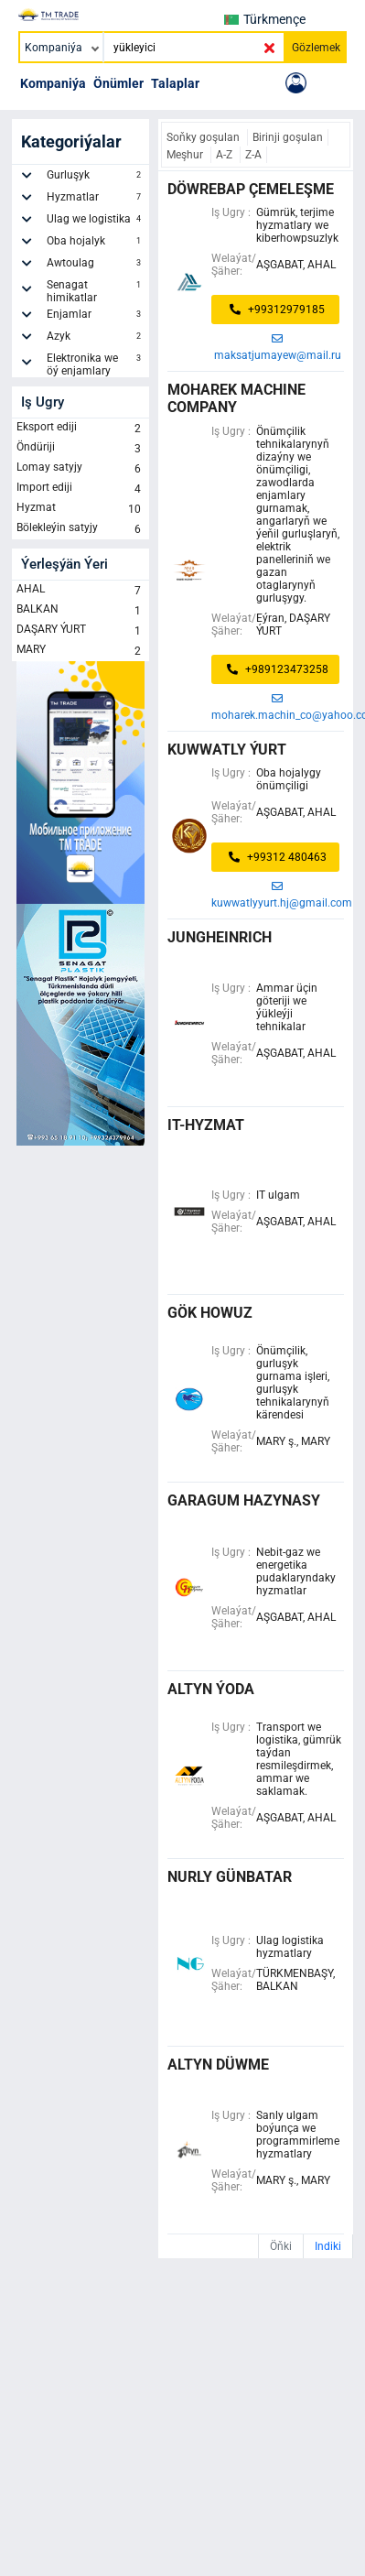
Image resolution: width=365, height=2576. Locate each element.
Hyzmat (80, 509)
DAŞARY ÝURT (80, 631)
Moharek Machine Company (236, 398)
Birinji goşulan (287, 137)
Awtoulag (96, 265)
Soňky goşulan (204, 137)
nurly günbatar (229, 1877)
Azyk (96, 339)
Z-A (253, 154)
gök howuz (209, 1312)
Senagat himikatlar (96, 291)
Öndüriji (80, 448)
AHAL (80, 590)
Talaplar (175, 83)
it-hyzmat (205, 1125)
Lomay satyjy (80, 469)
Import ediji (80, 489)
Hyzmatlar (96, 199)
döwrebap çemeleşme (250, 189)
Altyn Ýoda (210, 1689)
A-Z (225, 154)
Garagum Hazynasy (243, 1500)
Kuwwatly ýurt (226, 749)
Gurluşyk (96, 177)
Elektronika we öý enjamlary (96, 364)
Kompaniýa (53, 83)
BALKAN (80, 611)
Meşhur (186, 154)
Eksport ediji (80, 428)
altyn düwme (218, 2064)
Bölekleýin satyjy (80, 529)
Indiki (328, 2246)
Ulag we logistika (96, 221)
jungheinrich (219, 937)
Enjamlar (96, 317)
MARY (80, 651)
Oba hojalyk (96, 243)
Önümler (118, 83)
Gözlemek (316, 47)
